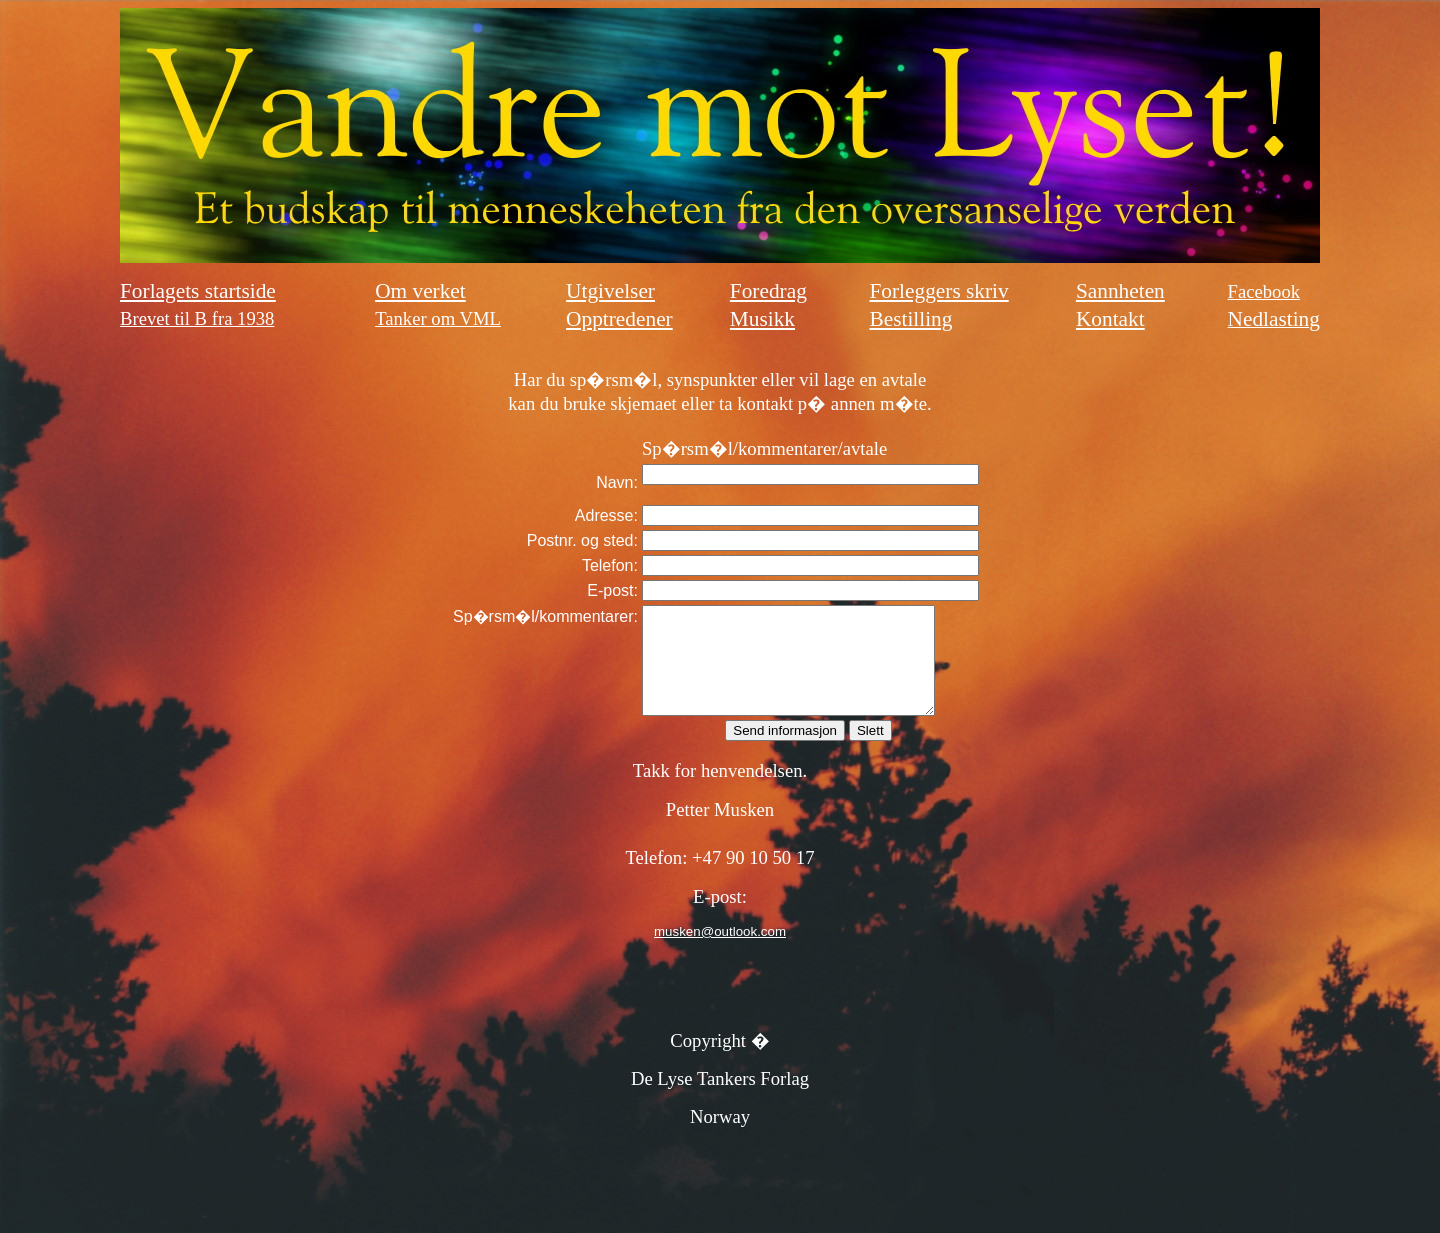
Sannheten (1120, 291)
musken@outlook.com (720, 952)
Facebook (1264, 291)
